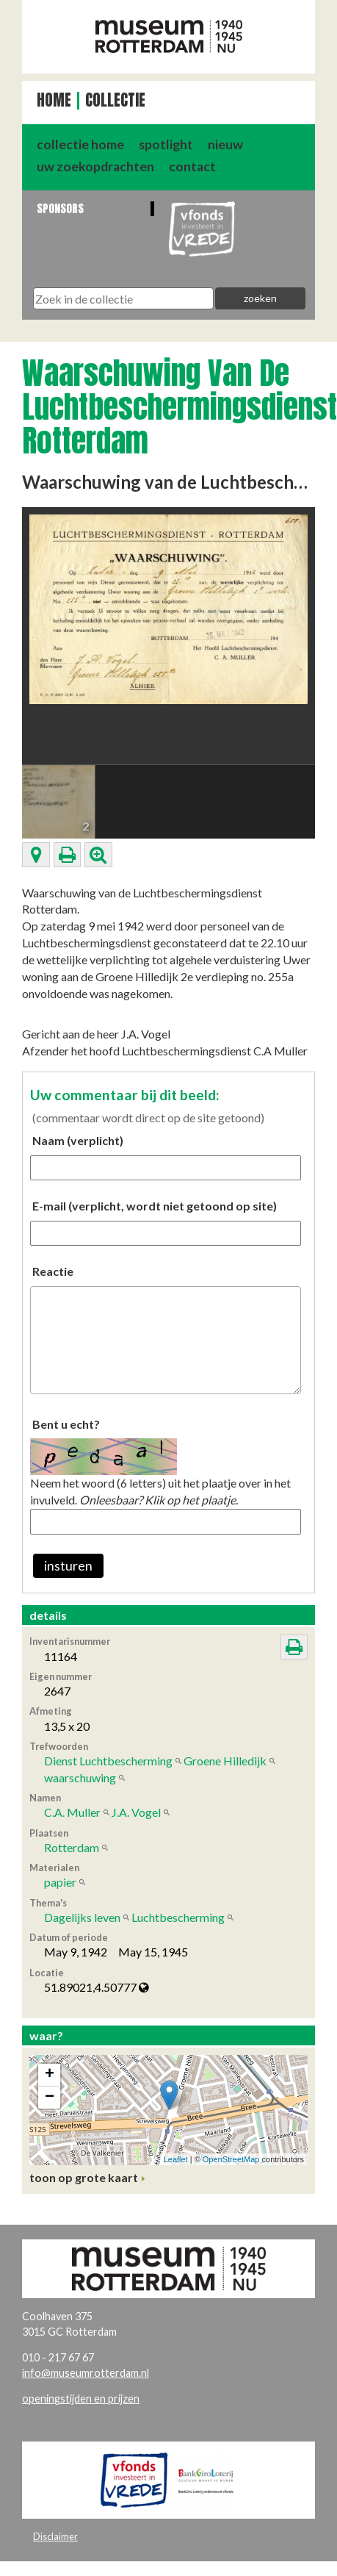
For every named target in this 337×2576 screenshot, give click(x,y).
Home (54, 100)
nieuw (225, 144)
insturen (68, 1566)
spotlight (166, 144)
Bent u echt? (66, 1424)
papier (60, 1882)
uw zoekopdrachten (95, 166)
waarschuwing (80, 1777)
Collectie (115, 100)
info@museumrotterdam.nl (85, 2373)
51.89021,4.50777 (96, 1987)
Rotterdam (71, 1847)
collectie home (80, 144)
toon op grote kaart (83, 2177)
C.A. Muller (72, 1812)
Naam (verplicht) (77, 1140)
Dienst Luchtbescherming (108, 1761)
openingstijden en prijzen (80, 2398)
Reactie (52, 1271)
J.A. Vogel (136, 1812)
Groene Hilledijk (225, 1761)
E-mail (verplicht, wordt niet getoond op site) (154, 1206)
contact (192, 166)
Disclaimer (55, 2536)
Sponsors (60, 208)
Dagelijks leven (82, 1917)
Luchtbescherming (178, 1917)
